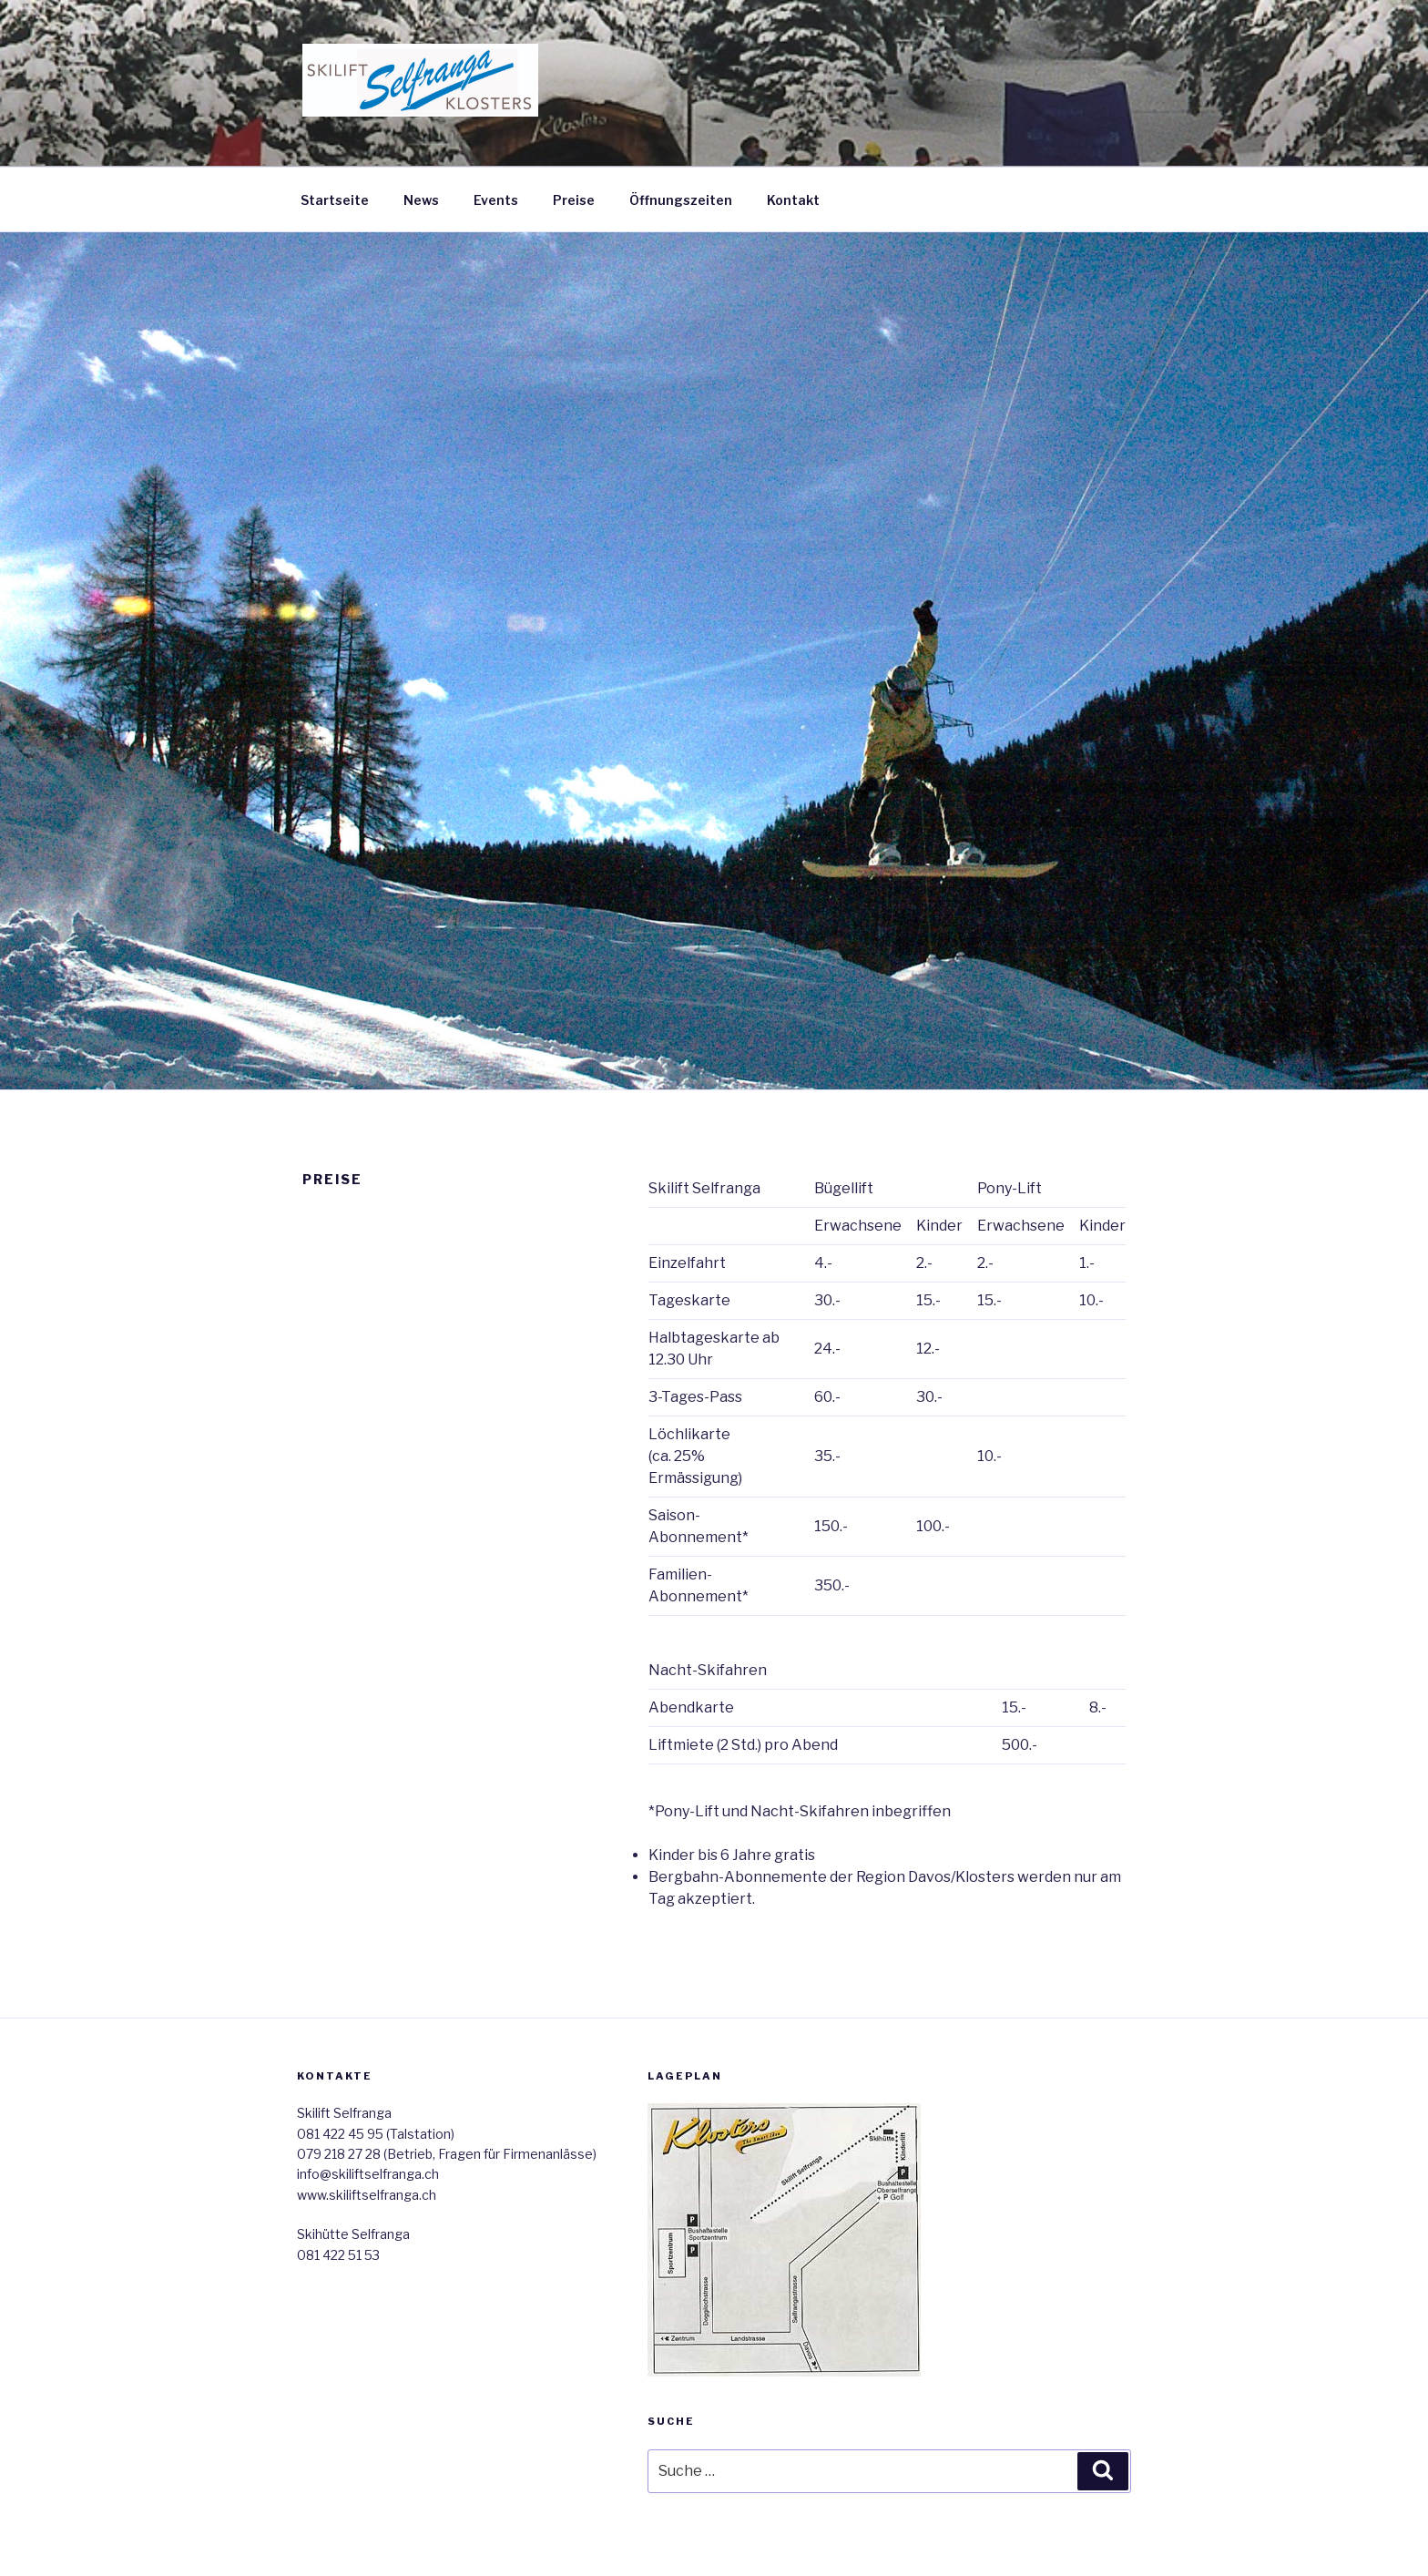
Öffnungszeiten (680, 200)
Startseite (335, 200)
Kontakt (793, 200)
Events (496, 200)
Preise (574, 200)
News (421, 200)
